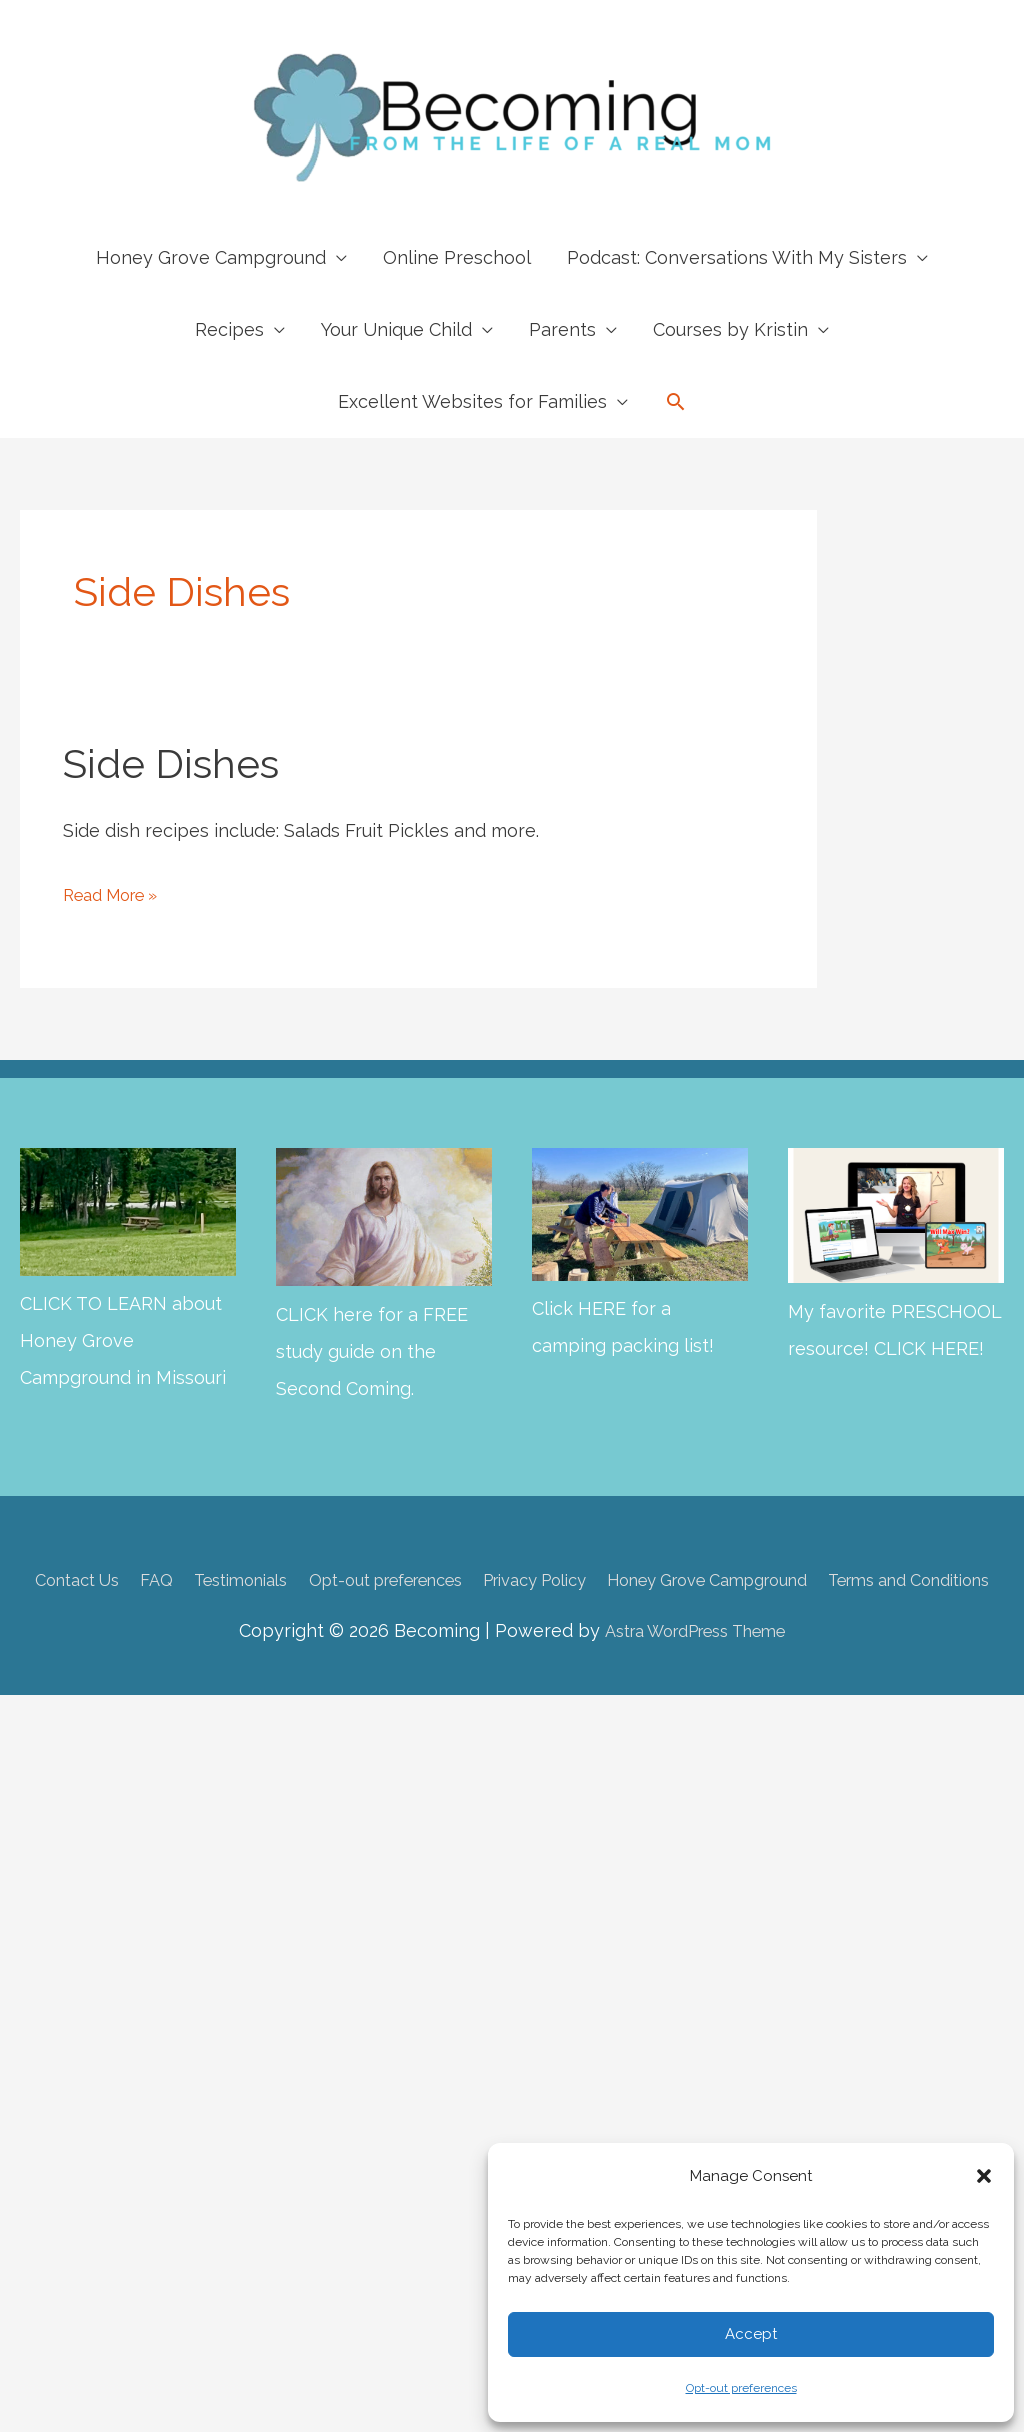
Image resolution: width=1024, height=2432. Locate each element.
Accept (751, 2334)
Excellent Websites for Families (472, 401)
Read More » (117, 894)
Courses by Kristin (730, 329)
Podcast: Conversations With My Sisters (737, 257)
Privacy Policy (637, 1578)
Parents (562, 329)
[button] (984, 2176)
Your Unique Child (396, 329)
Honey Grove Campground (211, 257)
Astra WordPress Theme (694, 1663)
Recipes (229, 329)
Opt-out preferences (741, 2388)
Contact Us (114, 1578)
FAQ (203, 1578)
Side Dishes (171, 763)
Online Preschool (457, 257)
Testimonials (297, 1578)
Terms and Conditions (517, 1612)
